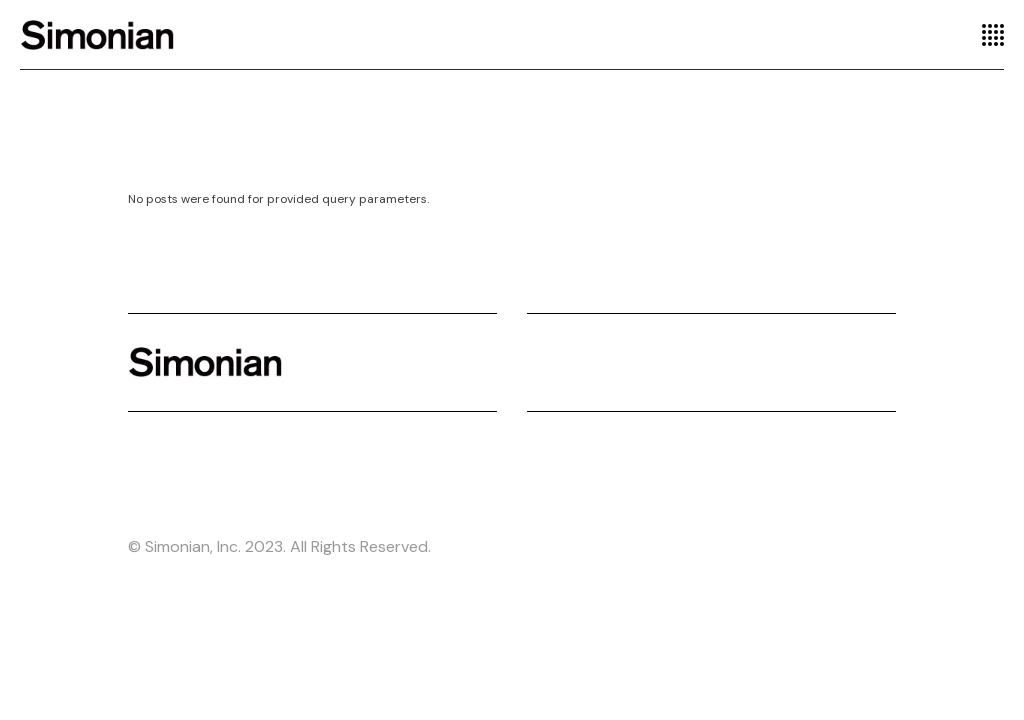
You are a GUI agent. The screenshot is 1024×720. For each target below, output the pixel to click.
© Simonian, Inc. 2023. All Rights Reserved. (279, 546)
